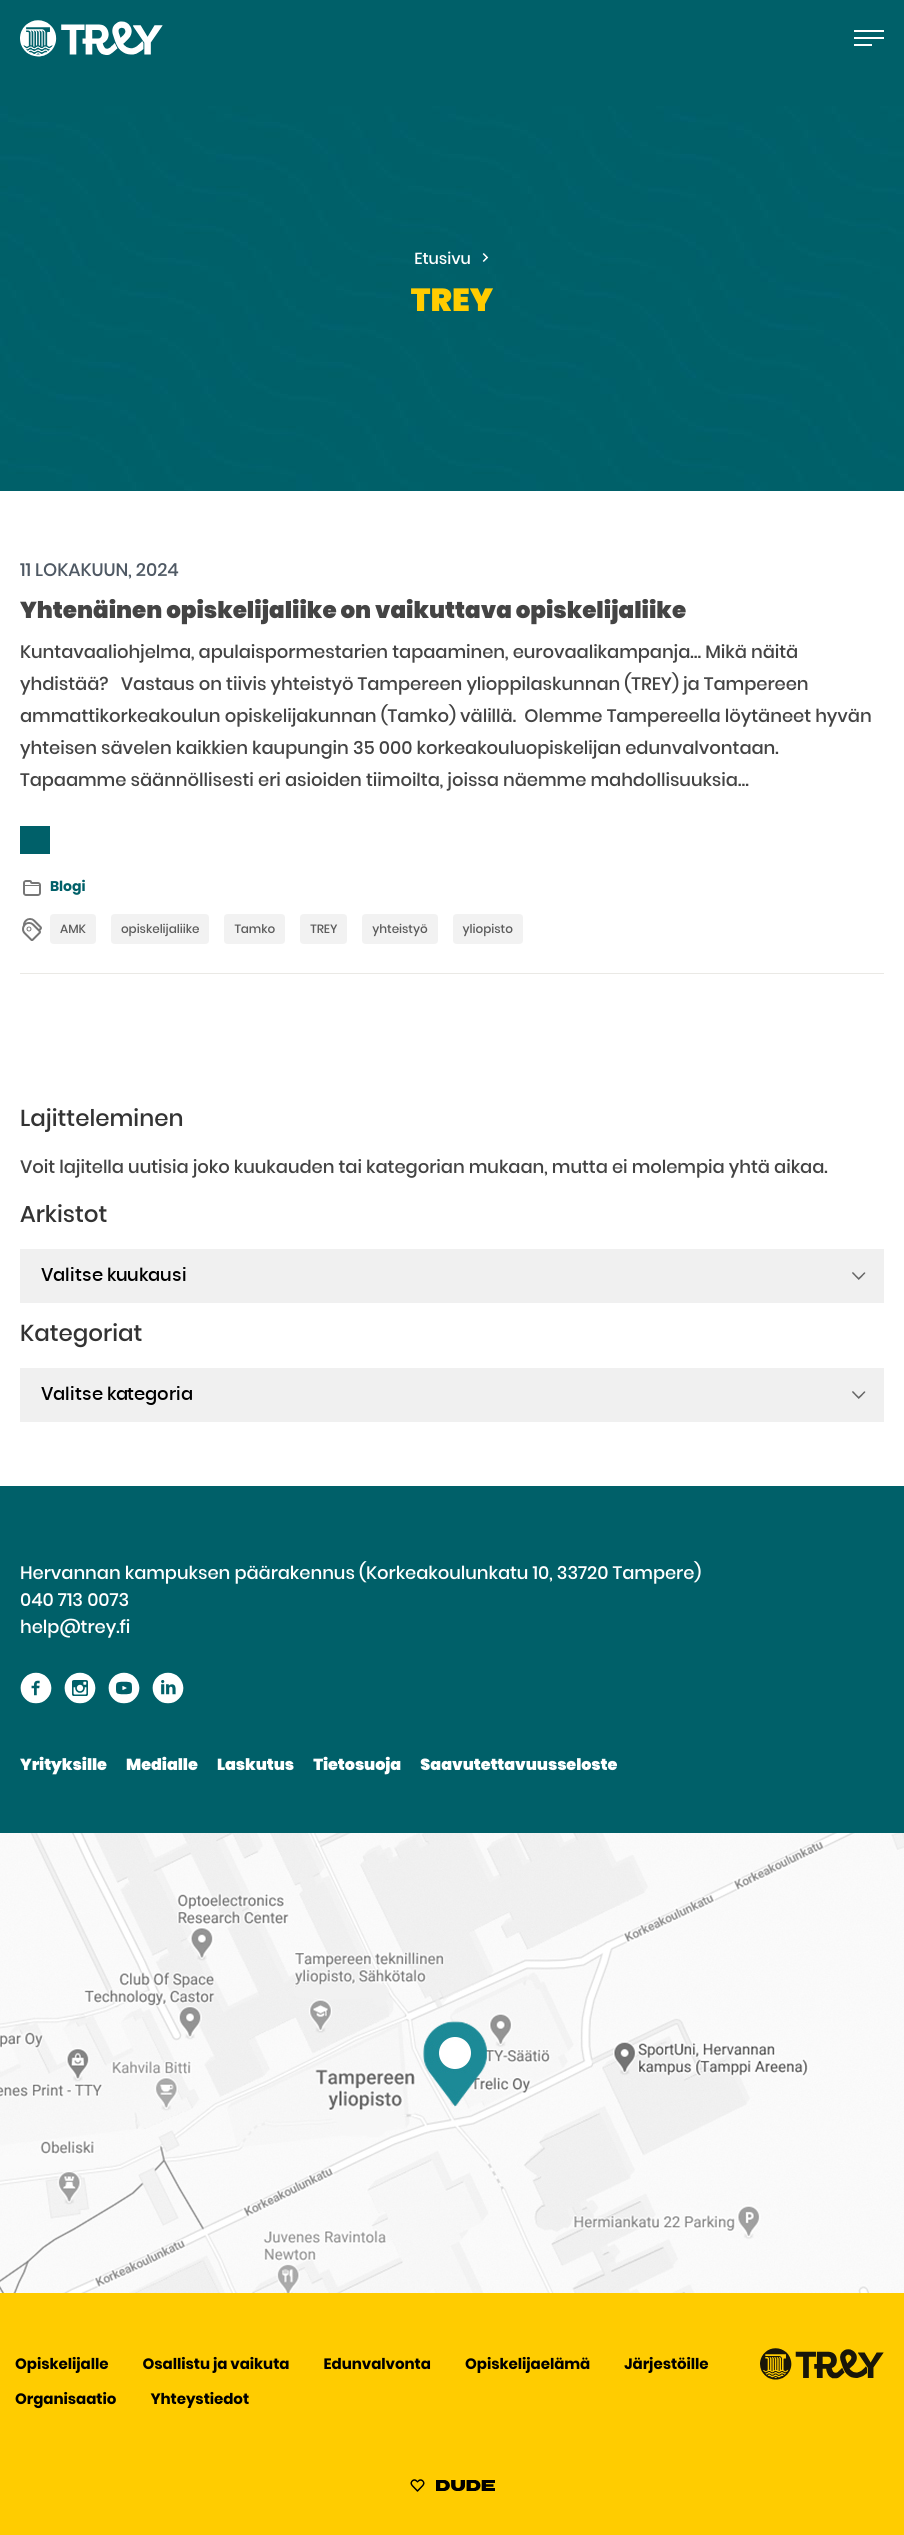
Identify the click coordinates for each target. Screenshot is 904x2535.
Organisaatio (65, 2400)
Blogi (67, 887)
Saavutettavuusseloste (518, 1766)
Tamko (254, 930)
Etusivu (442, 260)
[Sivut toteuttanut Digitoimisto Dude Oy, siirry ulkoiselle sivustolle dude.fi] (452, 2489)
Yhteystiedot (199, 2400)
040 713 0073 (74, 1601)
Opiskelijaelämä (527, 2365)
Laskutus (255, 1766)
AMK (73, 930)
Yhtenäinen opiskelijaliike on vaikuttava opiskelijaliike (353, 611)
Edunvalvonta (377, 2365)
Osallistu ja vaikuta (216, 2365)
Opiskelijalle (61, 2365)
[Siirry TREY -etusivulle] (822, 2375)
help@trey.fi (75, 1628)
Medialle (162, 1766)
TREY (323, 930)
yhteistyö (399, 930)
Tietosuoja (357, 1766)
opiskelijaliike (160, 930)
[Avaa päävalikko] (869, 38)
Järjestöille (666, 2365)
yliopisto (488, 930)
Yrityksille (63, 1766)
